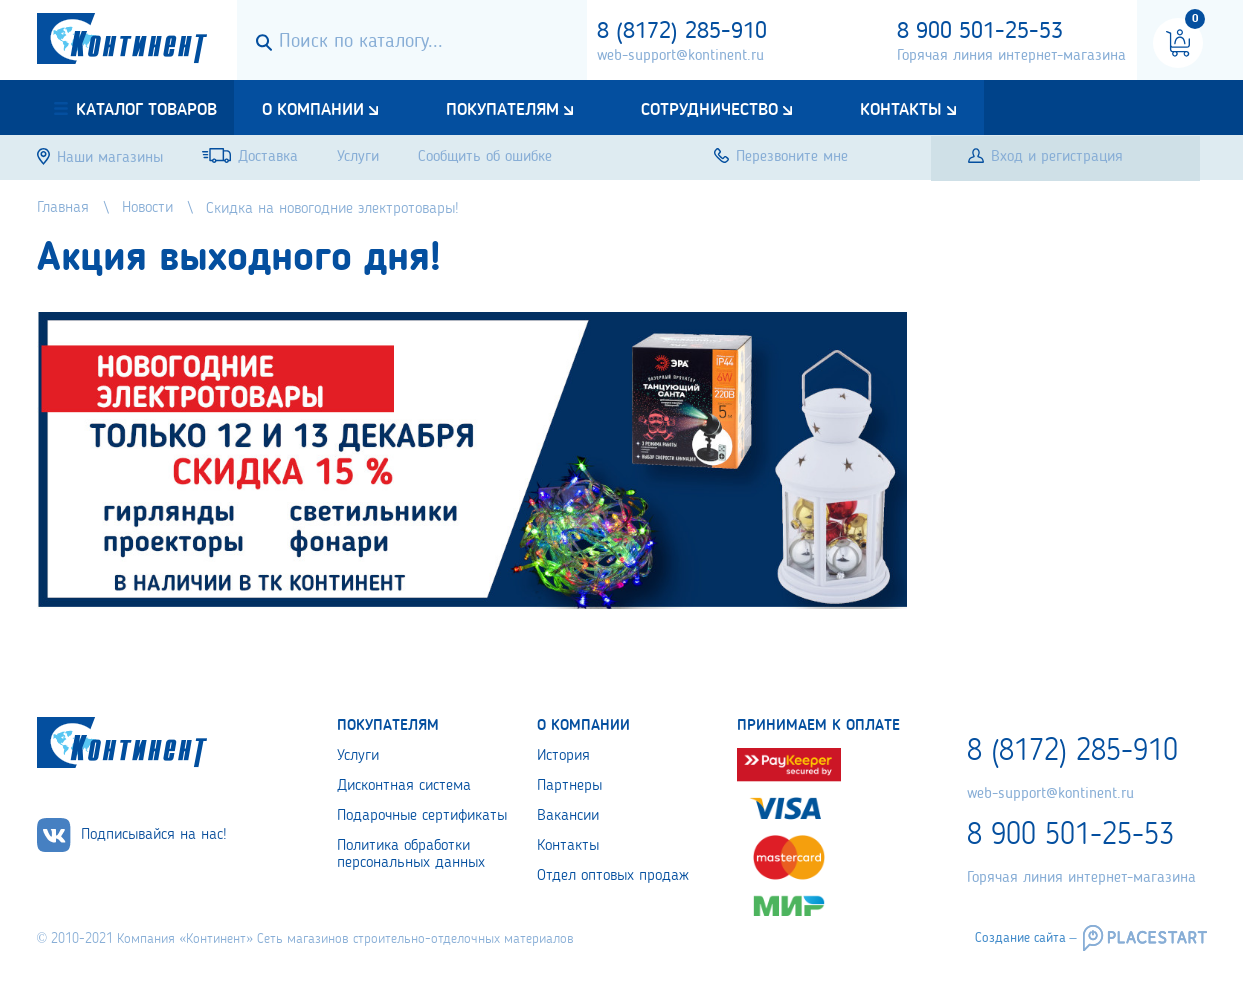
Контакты (901, 110)
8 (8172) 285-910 (682, 32)
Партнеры (569, 786)
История (563, 756)
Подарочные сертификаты (422, 816)
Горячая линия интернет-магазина (1011, 56)
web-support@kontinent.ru (680, 56)
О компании (313, 110)
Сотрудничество (709, 110)
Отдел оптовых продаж (613, 876)
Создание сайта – (1026, 938)
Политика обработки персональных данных (411, 854)
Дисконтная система (404, 786)
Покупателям (502, 110)
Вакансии (568, 816)
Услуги (358, 756)
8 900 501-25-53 (980, 32)
